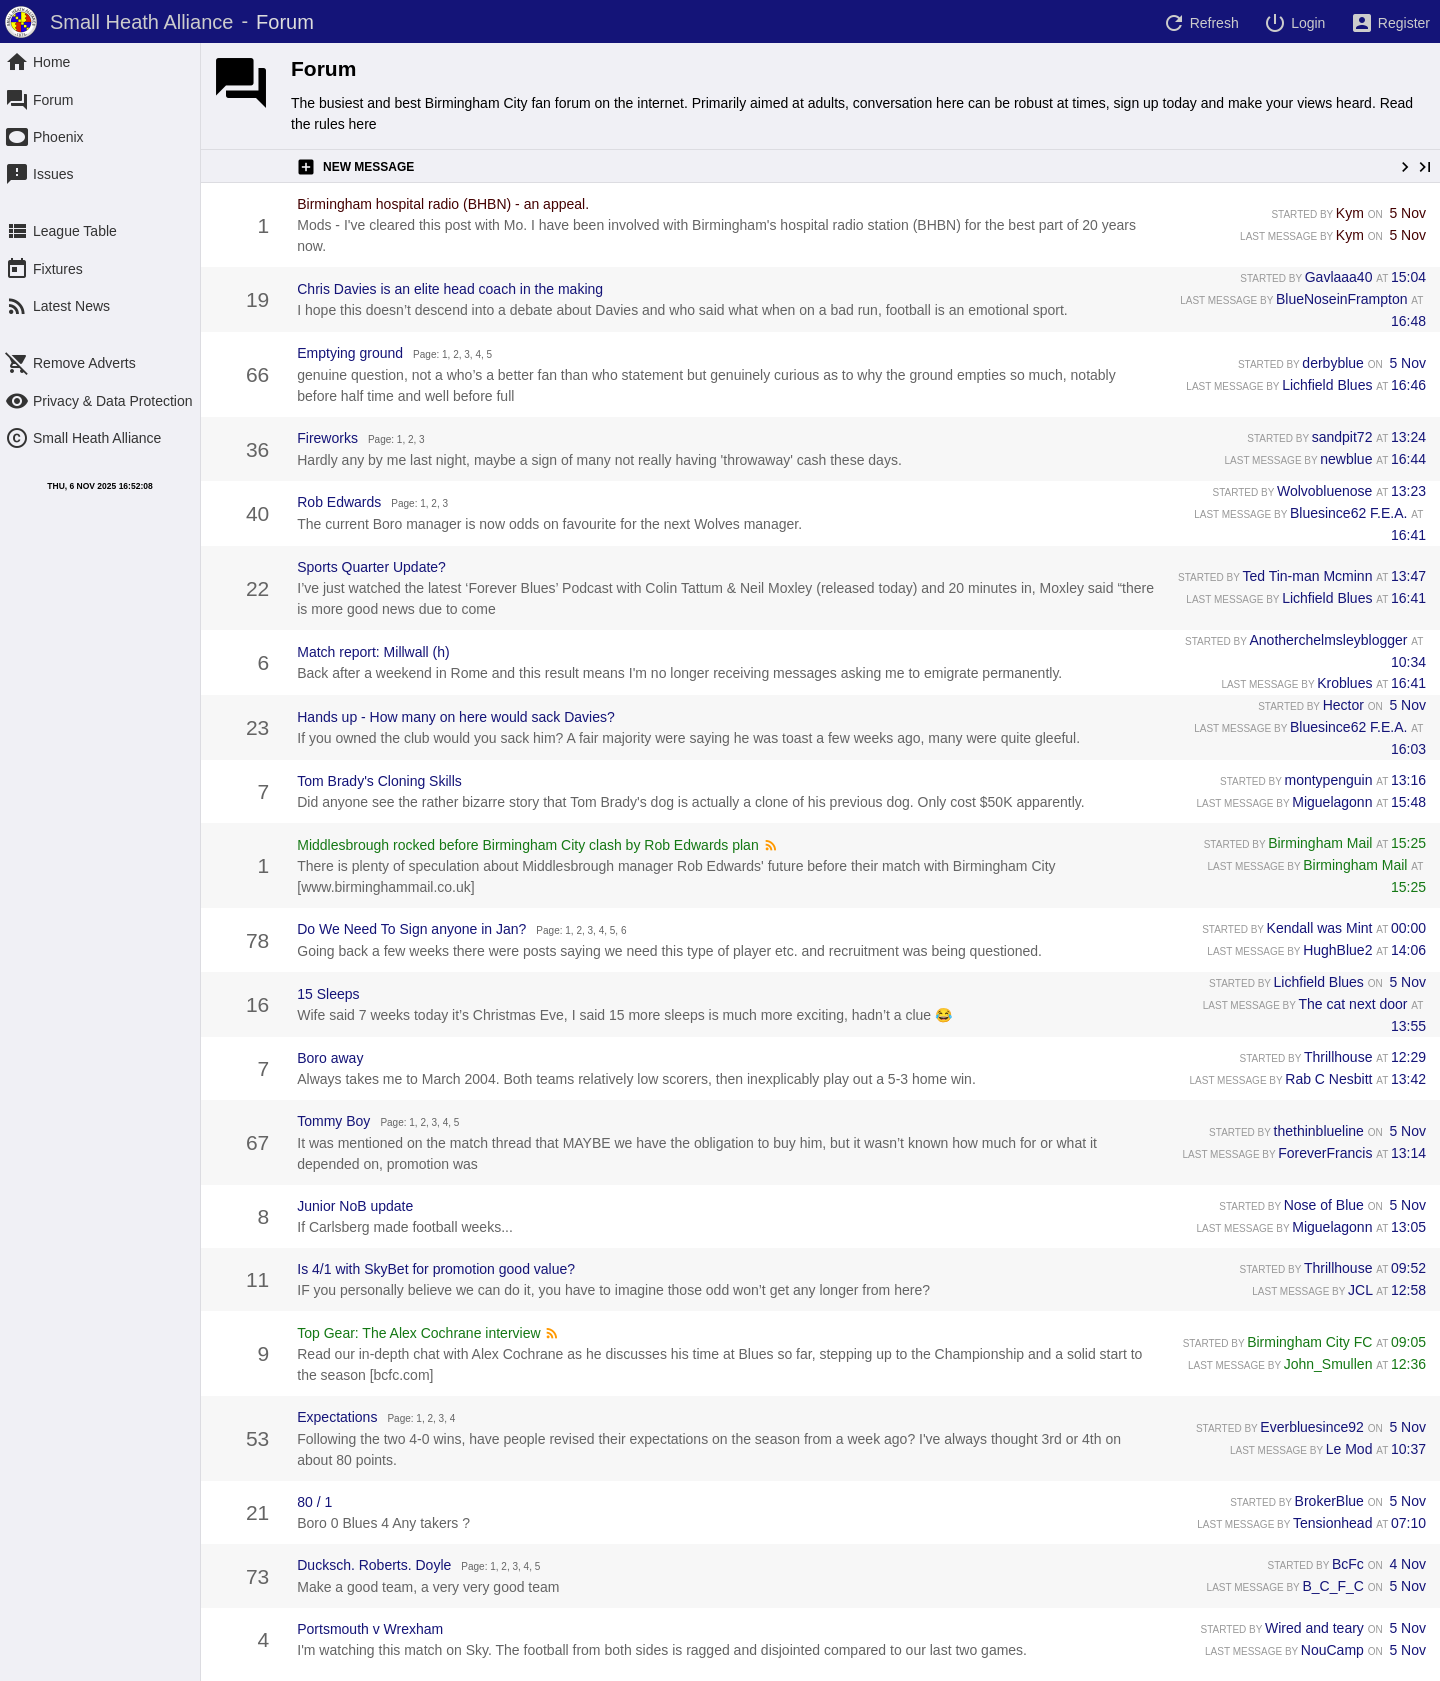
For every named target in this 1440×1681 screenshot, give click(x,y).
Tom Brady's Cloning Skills (379, 781)
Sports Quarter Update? (371, 567)
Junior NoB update (355, 1206)
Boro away (330, 1058)
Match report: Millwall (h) (373, 652)
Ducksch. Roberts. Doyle (374, 1565)
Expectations (337, 1417)
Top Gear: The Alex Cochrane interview (418, 1333)
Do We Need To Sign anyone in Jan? (411, 929)
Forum (323, 68)
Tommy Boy (333, 1121)
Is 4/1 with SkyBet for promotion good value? (436, 1269)
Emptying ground (350, 353)
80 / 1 (314, 1502)
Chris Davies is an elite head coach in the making (450, 289)
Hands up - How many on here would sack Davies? (456, 717)
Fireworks (327, 438)
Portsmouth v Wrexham (370, 1629)
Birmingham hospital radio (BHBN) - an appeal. (443, 204)
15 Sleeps (328, 994)
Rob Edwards (339, 502)
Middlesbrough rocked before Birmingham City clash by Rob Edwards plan (527, 845)
